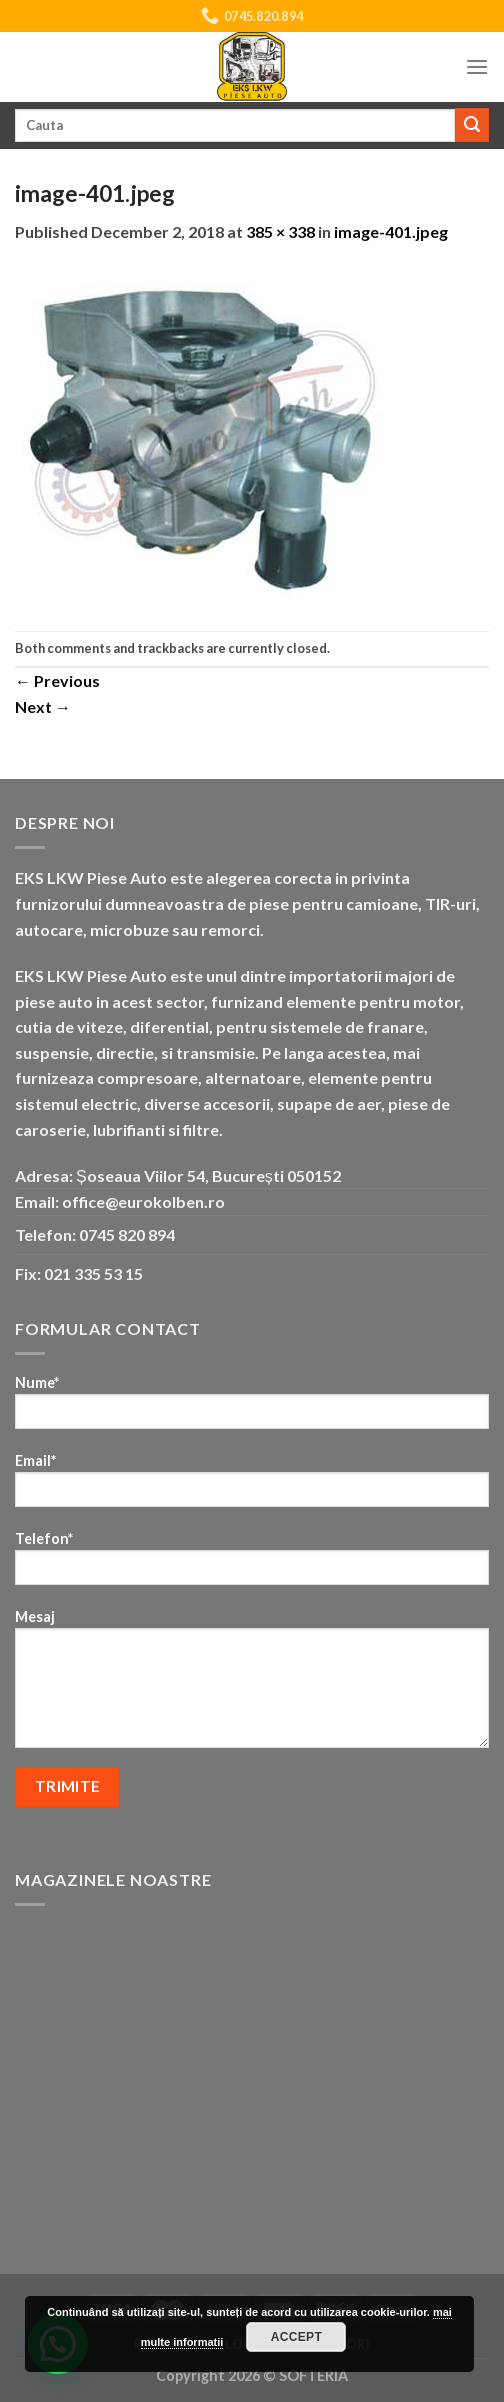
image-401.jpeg (391, 231)
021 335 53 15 (93, 1273)
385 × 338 (280, 231)
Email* (252, 1486)
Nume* (252, 1408)
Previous (57, 680)
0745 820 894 (127, 1234)
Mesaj (252, 1685)
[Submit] (472, 125)
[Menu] (477, 66)
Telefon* (252, 1564)
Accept (297, 2337)
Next (43, 706)
